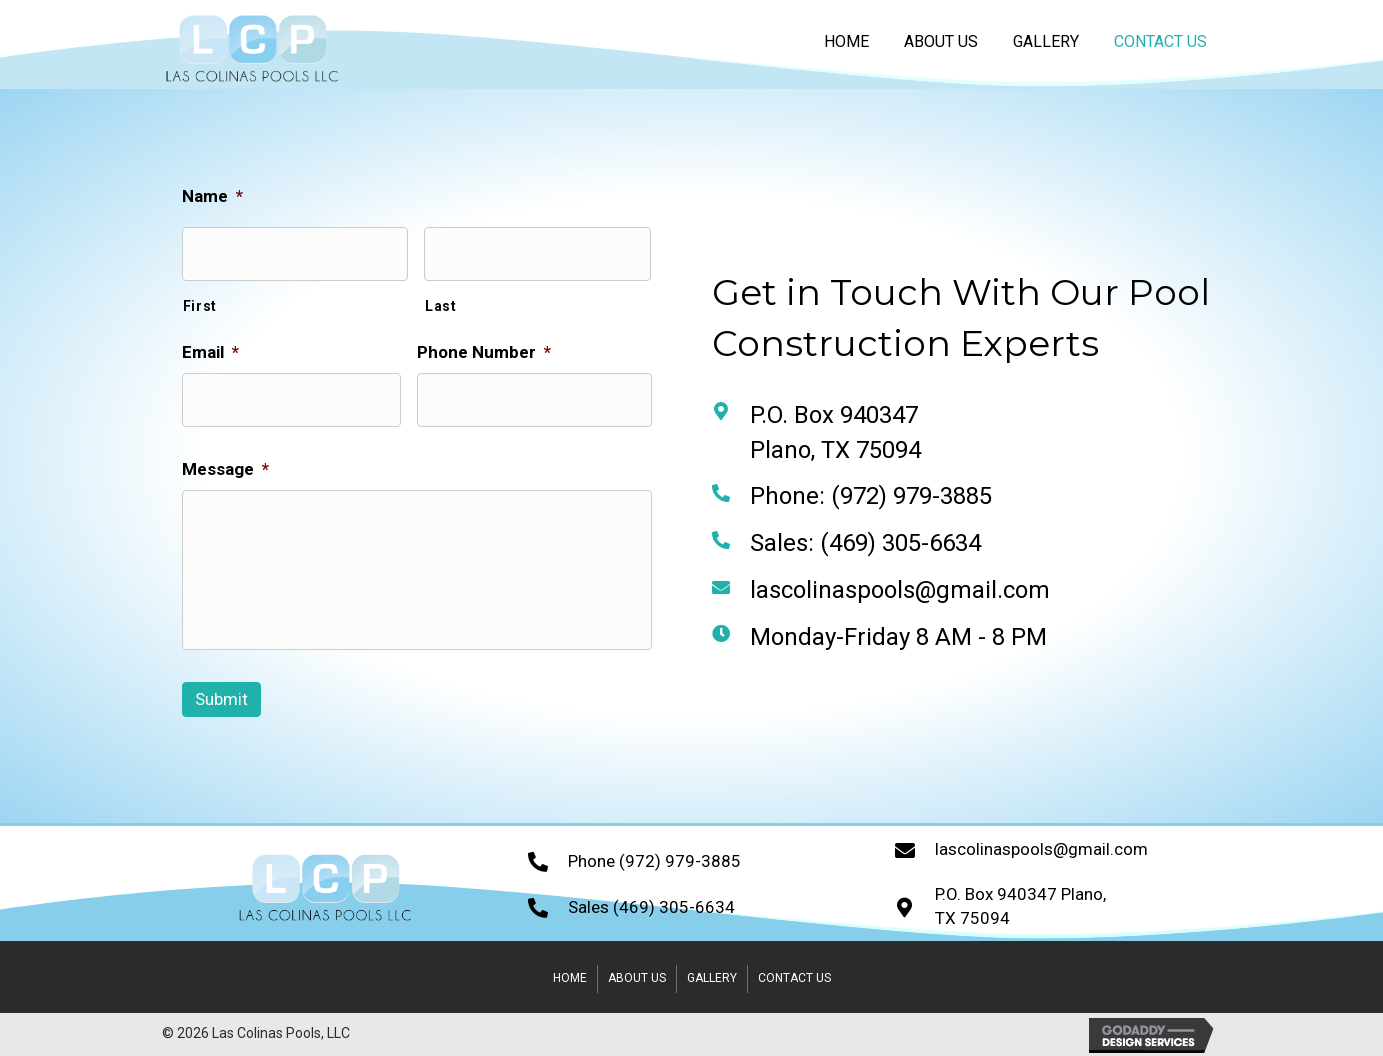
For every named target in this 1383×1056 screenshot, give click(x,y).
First (195, 306)
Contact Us (794, 978)
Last (436, 306)
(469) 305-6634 (904, 543)
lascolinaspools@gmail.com (904, 590)
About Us (637, 978)
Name (207, 196)
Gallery (712, 978)
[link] (846, 41)
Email (205, 352)
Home (570, 978)
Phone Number (479, 352)
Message (220, 469)
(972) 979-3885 (915, 496)
